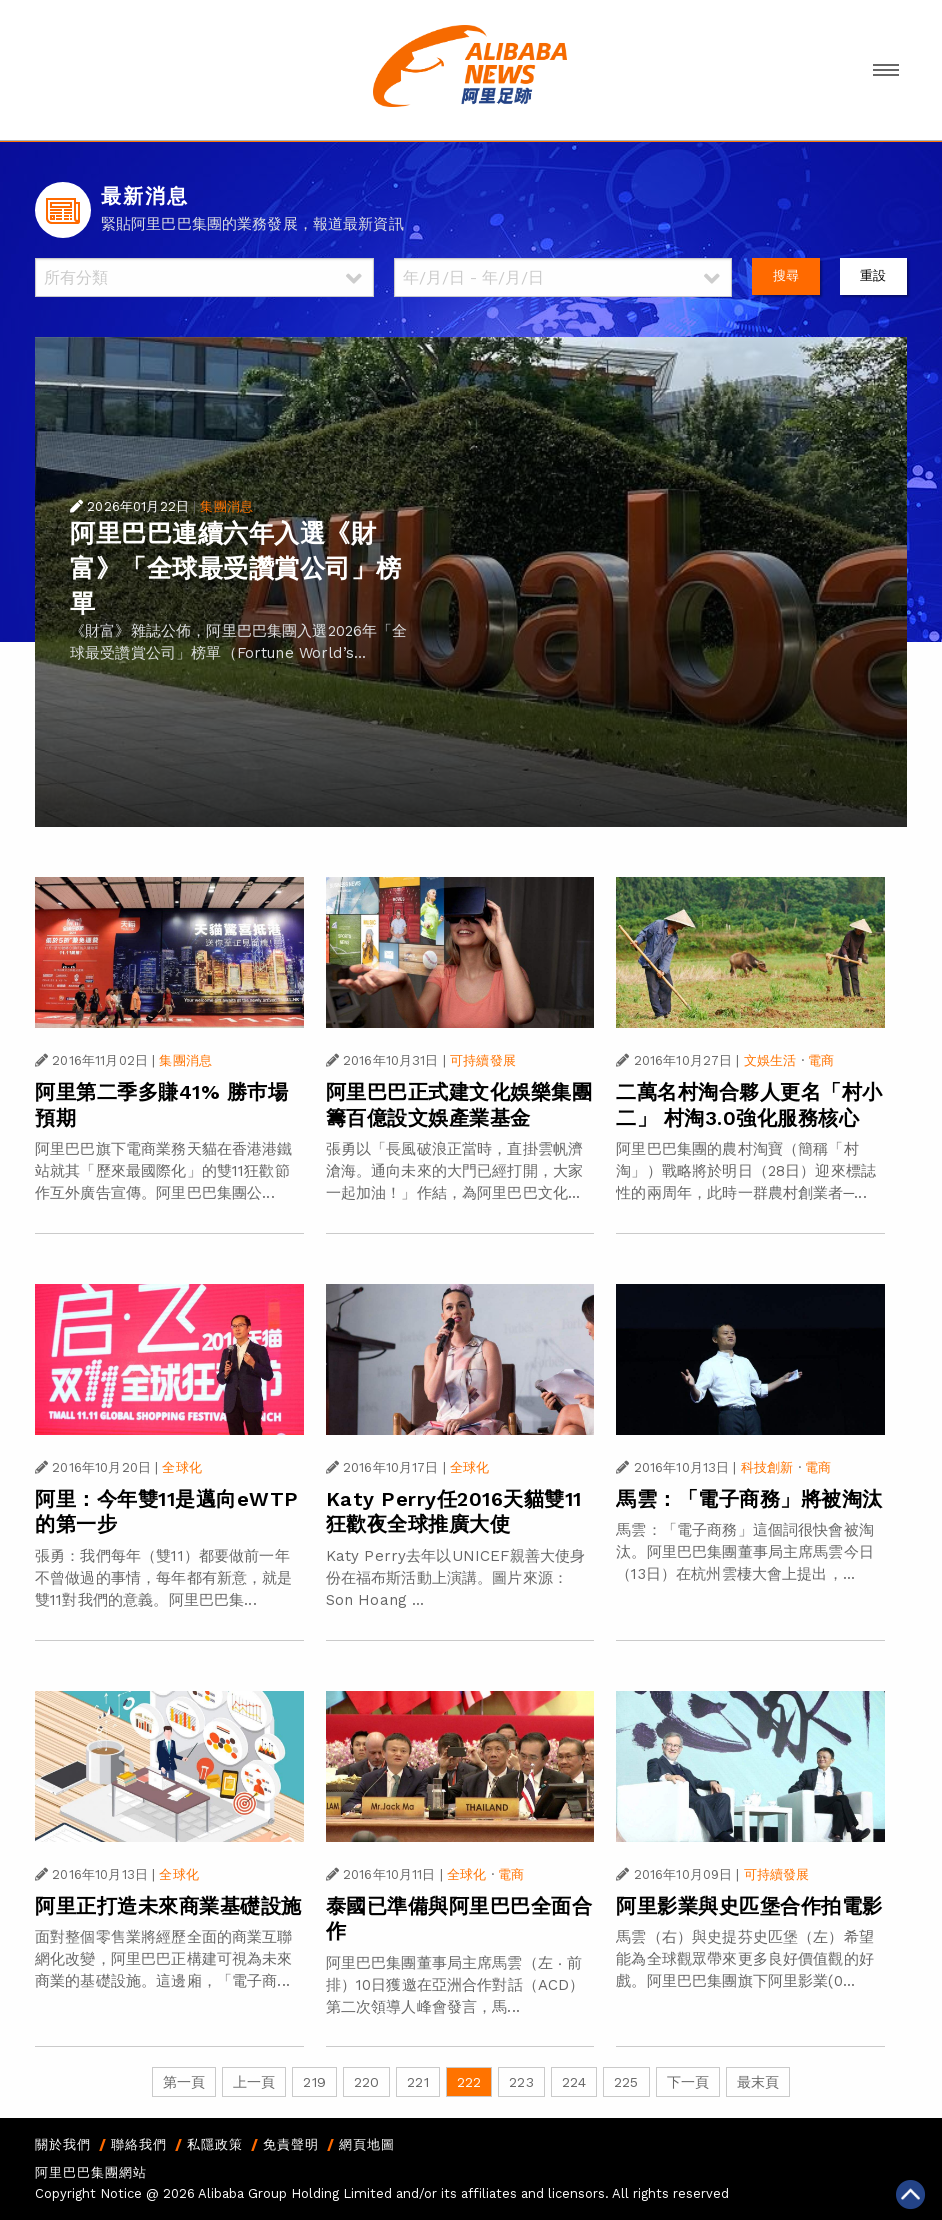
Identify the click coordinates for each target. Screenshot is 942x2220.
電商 (821, 1060)
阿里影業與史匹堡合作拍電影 (749, 1906)
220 (366, 2082)
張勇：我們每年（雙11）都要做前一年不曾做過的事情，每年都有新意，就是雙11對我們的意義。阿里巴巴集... (164, 1578)
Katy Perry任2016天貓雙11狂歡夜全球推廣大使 (454, 1512)
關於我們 (63, 2144)
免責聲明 (291, 2144)
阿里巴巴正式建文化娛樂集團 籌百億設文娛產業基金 (459, 1105)
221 (417, 2082)
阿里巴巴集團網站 (91, 2172)
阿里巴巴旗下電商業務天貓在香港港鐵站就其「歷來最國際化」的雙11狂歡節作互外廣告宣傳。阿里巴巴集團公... (164, 1171)
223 (521, 2082)
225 (626, 2082)
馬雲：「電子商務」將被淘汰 (749, 1499)
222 (469, 2082)
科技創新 (767, 1467)
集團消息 (226, 506)
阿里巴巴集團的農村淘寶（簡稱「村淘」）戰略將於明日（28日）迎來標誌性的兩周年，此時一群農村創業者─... (746, 1171)
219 (314, 2082)
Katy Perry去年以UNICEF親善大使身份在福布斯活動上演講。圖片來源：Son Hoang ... (456, 1578)
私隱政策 (215, 2144)
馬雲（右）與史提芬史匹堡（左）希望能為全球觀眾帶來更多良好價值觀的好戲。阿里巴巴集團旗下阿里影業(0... (745, 1959)
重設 (873, 275)
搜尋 (786, 275)
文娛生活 (770, 1060)
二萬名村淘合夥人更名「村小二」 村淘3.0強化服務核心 (749, 1105)
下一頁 (688, 2082)
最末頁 (758, 2082)
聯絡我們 (139, 2144)
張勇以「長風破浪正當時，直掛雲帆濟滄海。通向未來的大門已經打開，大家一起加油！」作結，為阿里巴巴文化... (455, 1171)
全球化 (181, 1467)
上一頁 (254, 2082)
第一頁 (184, 2082)
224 (574, 2082)
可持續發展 (483, 1060)
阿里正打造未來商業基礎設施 (168, 1906)
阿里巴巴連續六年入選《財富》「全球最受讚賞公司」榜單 (236, 568)
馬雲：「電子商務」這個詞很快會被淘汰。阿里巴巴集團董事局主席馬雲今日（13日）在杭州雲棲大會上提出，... (745, 1552)
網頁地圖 (367, 2144)
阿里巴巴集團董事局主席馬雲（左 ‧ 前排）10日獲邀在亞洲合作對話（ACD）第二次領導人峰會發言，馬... (455, 1985)
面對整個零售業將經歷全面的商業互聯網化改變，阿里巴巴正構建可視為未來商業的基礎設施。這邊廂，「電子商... (164, 1959)
